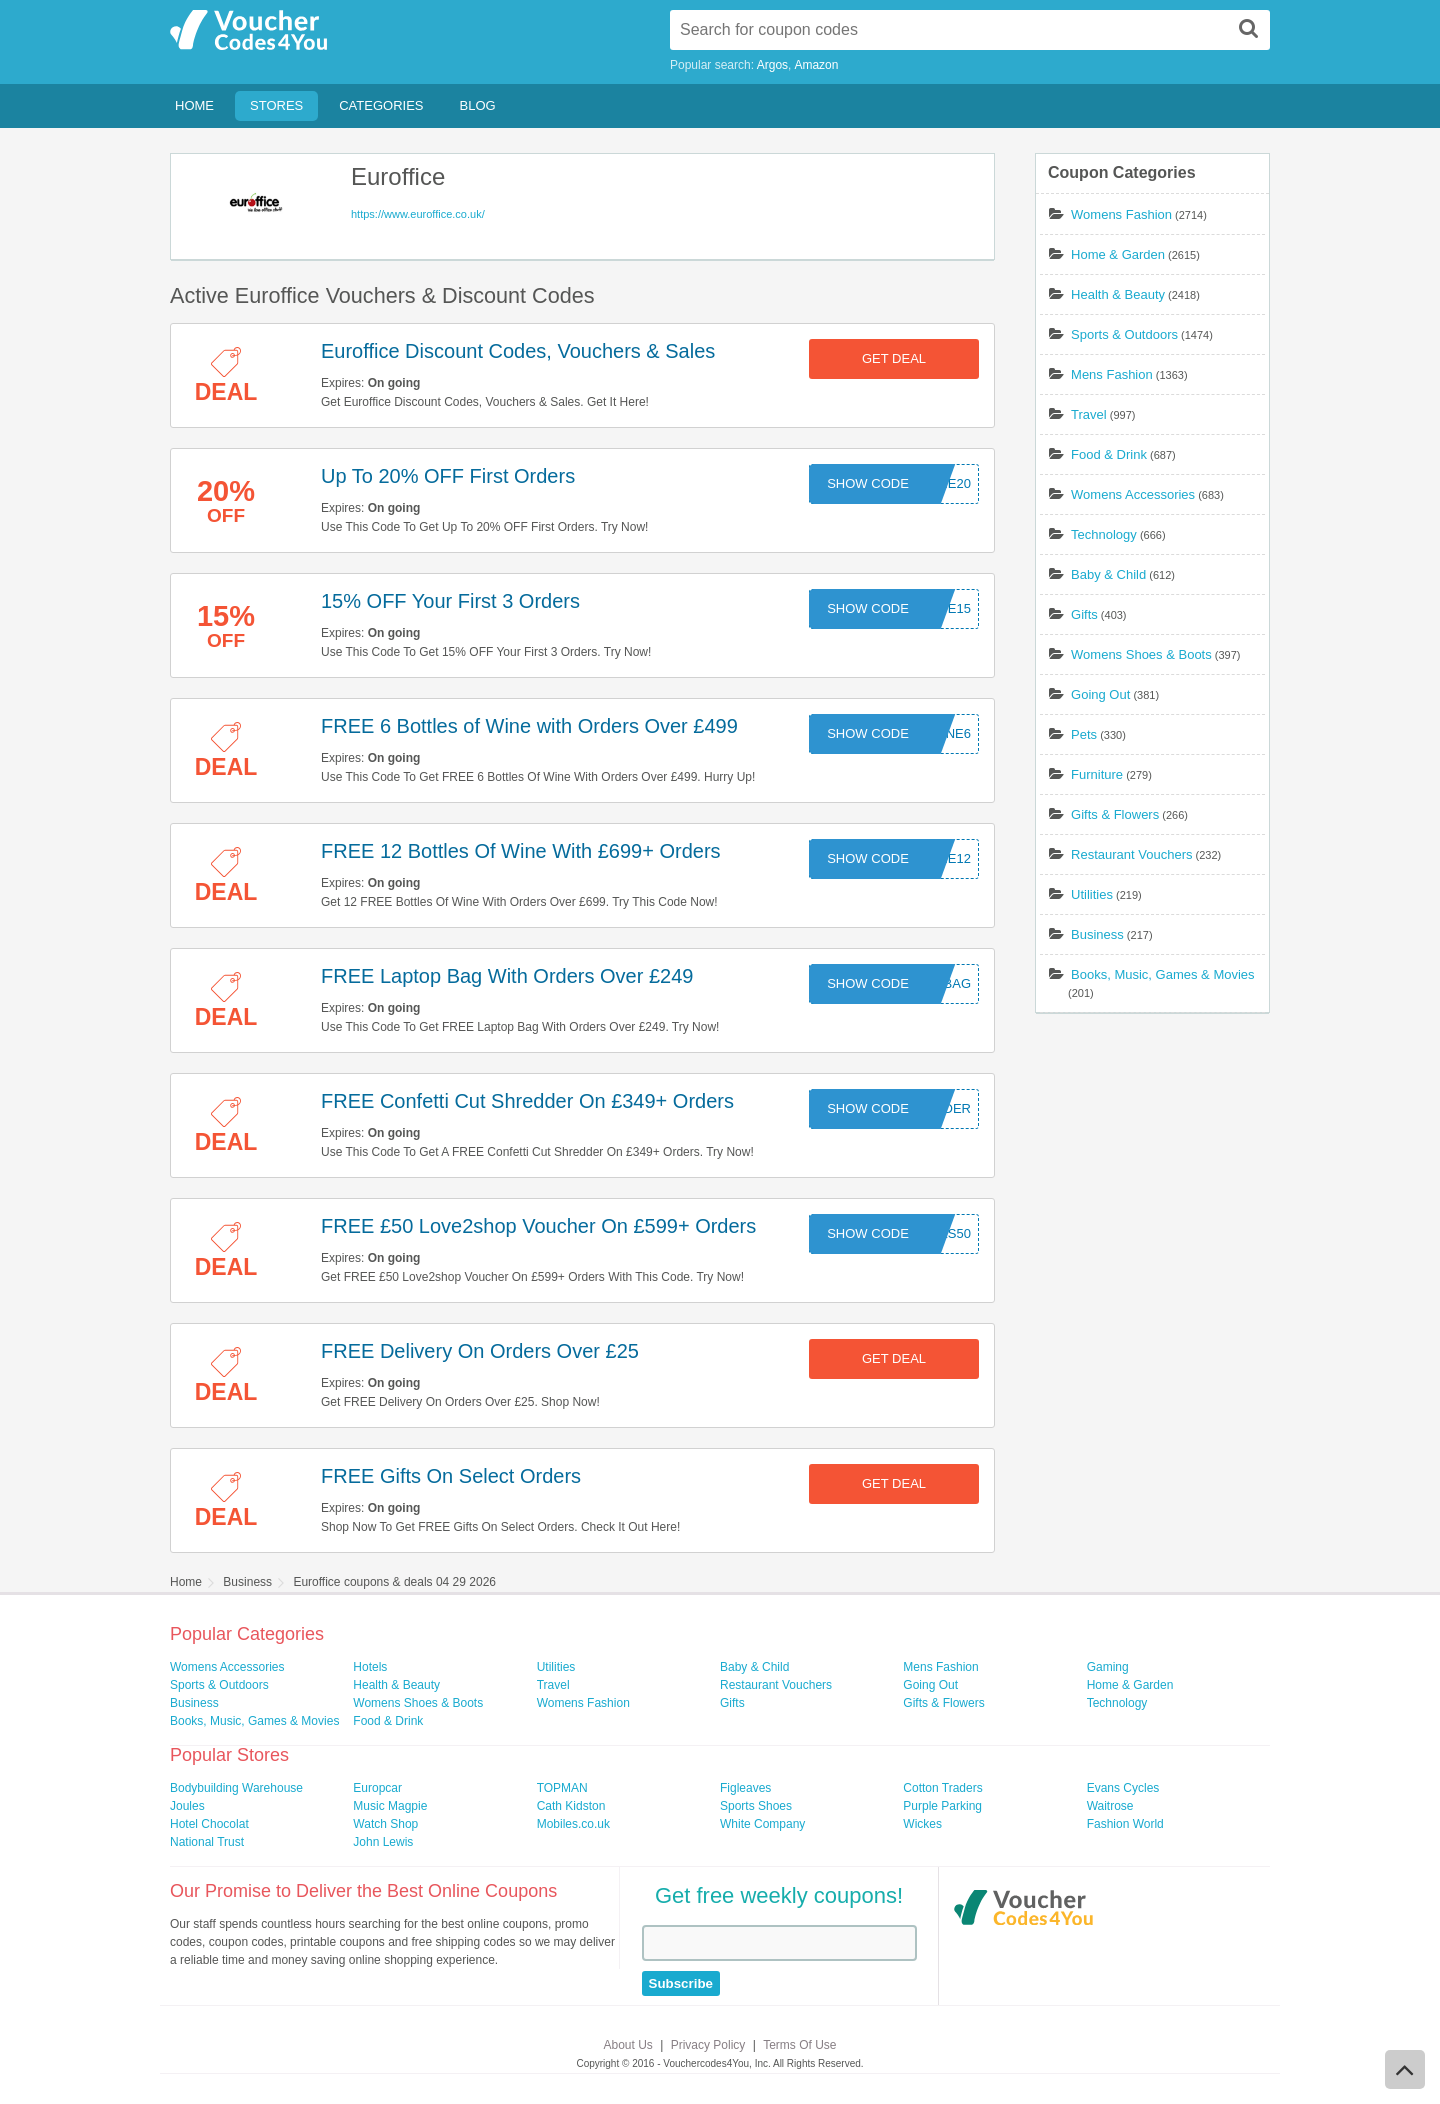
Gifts (1084, 614)
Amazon (816, 65)
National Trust (207, 1842)
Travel (1089, 414)
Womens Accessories (1133, 494)
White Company (762, 1824)
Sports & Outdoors (1124, 334)
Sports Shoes (756, 1806)
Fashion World (1125, 1824)
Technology (1104, 534)
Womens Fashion (1121, 214)
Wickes (922, 1824)
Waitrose (1110, 1806)
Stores (276, 105)
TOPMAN (562, 1788)
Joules (187, 1806)
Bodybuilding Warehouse (236, 1788)
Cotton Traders (942, 1788)
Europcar (377, 1788)
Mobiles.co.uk (573, 1824)
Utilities (1092, 894)
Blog (478, 105)
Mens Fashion (1112, 374)
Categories (381, 105)
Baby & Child (1108, 574)
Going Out (1100, 694)
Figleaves (745, 1788)
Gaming (1108, 1667)
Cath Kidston (571, 1806)
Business (1097, 934)
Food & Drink (1109, 454)
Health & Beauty (1118, 294)
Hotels (370, 1667)
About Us (628, 2045)
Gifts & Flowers (1115, 814)
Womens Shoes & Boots (1141, 654)
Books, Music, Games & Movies (1163, 974)
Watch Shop (385, 1824)
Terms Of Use (799, 2045)
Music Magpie (390, 1806)
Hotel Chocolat (209, 1824)
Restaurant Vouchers (1131, 854)
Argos (772, 65)
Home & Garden (1118, 254)
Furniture (1097, 774)
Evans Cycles (1123, 1788)
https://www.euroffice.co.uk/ (418, 214)
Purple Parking (942, 1806)
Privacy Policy (708, 2045)
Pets (1084, 734)
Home (194, 105)
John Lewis (383, 1842)
